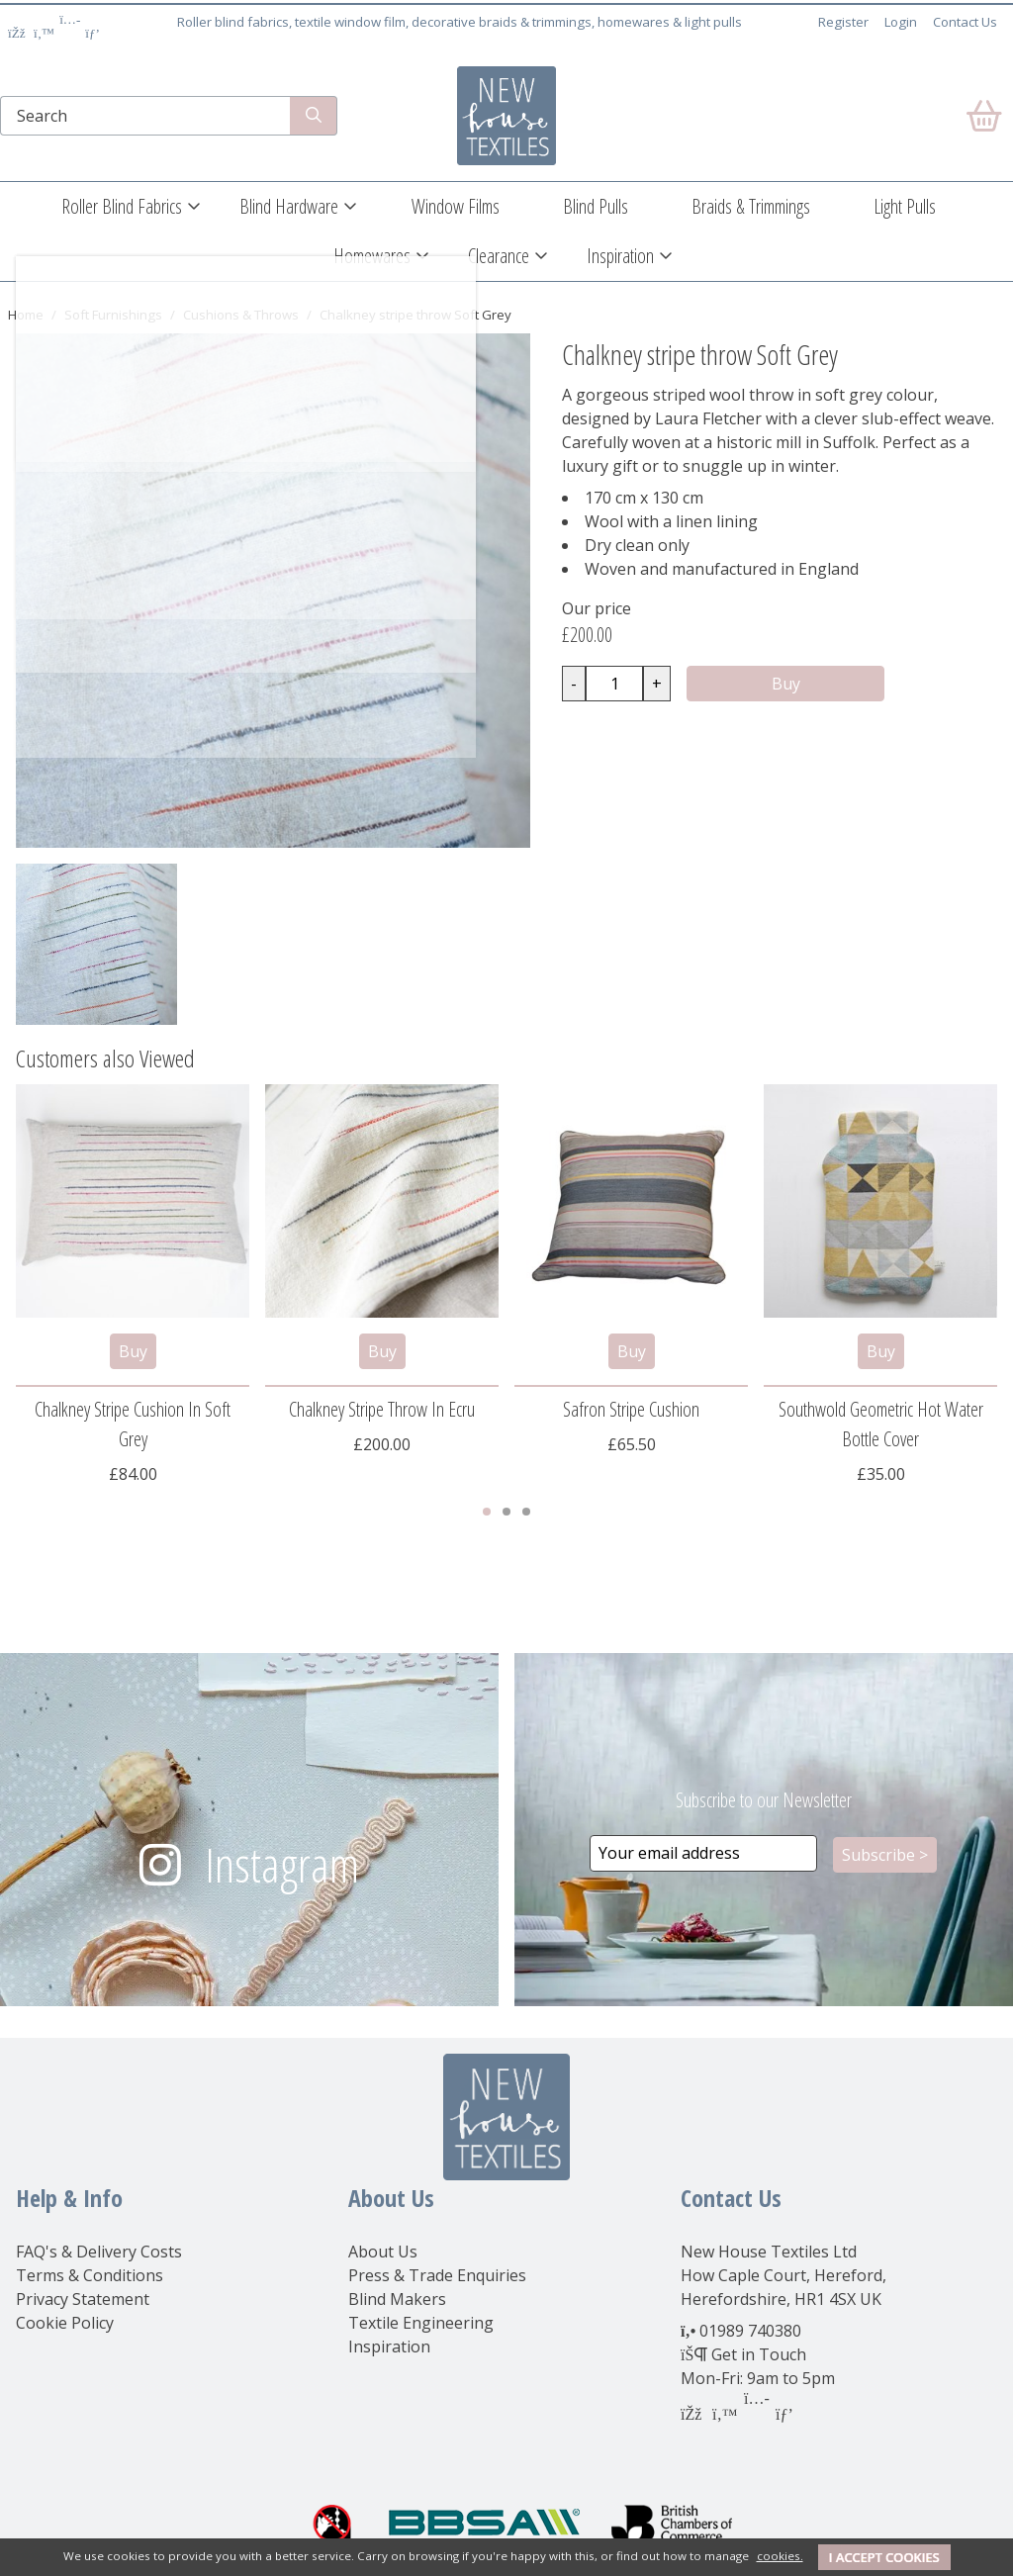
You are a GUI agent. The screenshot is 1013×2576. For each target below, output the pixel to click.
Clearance (498, 255)
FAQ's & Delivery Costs (99, 2251)
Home (26, 314)
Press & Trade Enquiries (437, 2275)
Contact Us (965, 22)
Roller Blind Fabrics (121, 206)
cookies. (780, 2555)
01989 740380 (750, 2331)
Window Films (456, 206)
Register (843, 22)
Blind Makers (397, 2299)
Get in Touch (758, 2354)
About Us (382, 2251)
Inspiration (620, 255)
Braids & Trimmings (750, 206)
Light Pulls (905, 206)
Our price (596, 608)
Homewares (372, 255)
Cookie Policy (65, 2323)
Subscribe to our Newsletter (764, 1800)
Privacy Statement (82, 2299)
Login (900, 22)
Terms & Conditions (89, 2275)
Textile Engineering (421, 2323)
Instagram (282, 1864)
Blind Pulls (595, 206)
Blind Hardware (288, 206)
